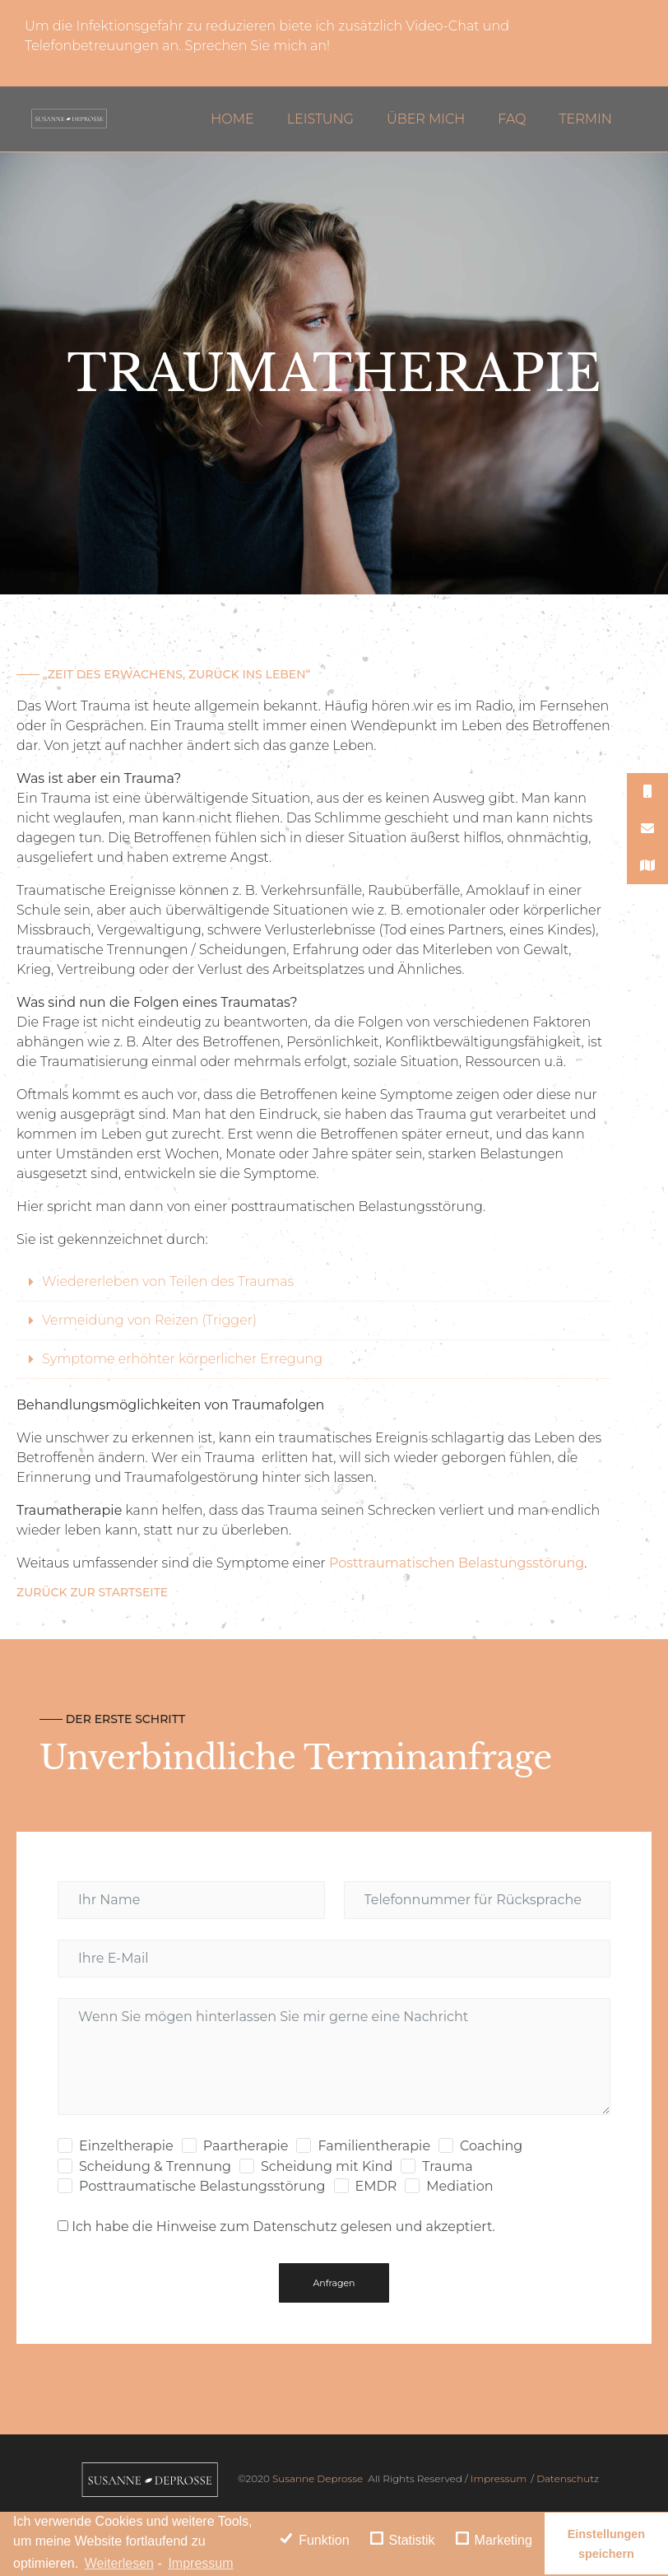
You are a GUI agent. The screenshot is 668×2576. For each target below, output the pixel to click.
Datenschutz (567, 2478)
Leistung (320, 119)
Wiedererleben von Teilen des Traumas (168, 1281)
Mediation (459, 2186)
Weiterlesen (119, 2563)
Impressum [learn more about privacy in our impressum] (200, 2563)
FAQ (512, 119)
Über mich (426, 119)
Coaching (491, 2146)
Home (232, 119)
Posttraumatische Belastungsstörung (202, 2186)
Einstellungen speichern (606, 2543)
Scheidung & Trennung (155, 2166)
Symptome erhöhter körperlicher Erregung (182, 1359)
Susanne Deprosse (316, 2478)
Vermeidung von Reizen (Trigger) (149, 1320)
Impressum (499, 2478)
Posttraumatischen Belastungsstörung (456, 1563)
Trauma (447, 2166)
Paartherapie (246, 2146)
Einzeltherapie (126, 2146)
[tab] (313, 1282)
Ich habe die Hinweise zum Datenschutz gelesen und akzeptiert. (283, 2226)
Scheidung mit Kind (326, 2166)
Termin (585, 119)
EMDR (376, 2186)
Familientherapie (374, 2146)
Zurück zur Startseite (92, 1592)
